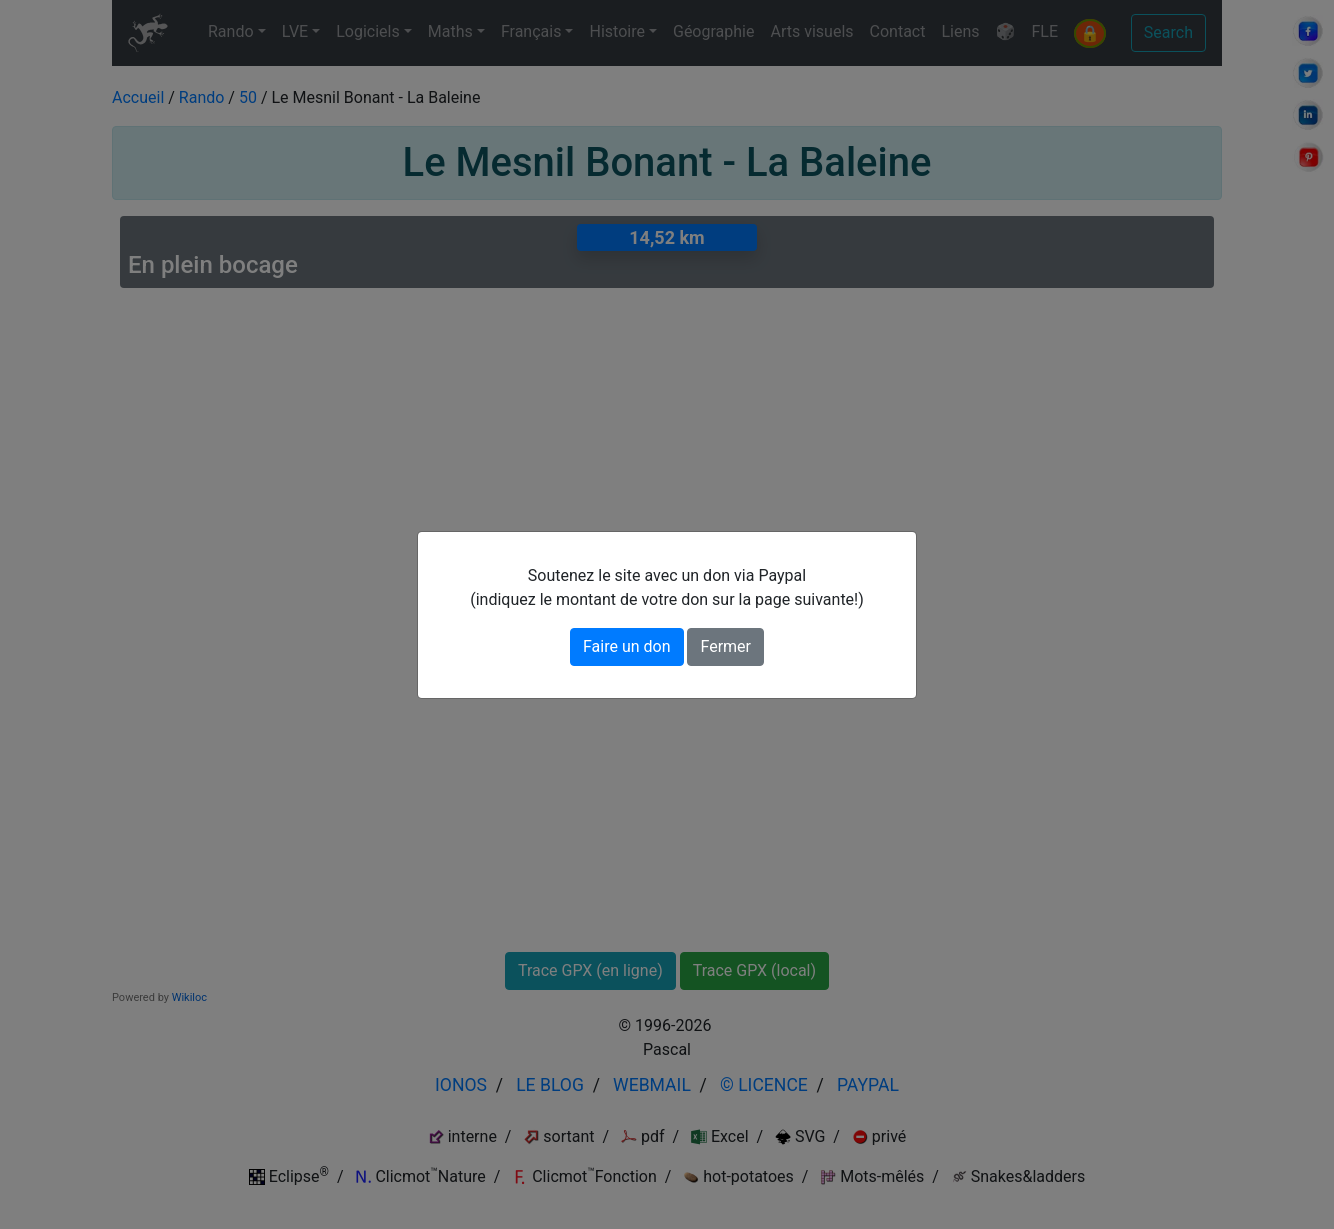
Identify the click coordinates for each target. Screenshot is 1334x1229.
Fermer (725, 646)
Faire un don (627, 646)
